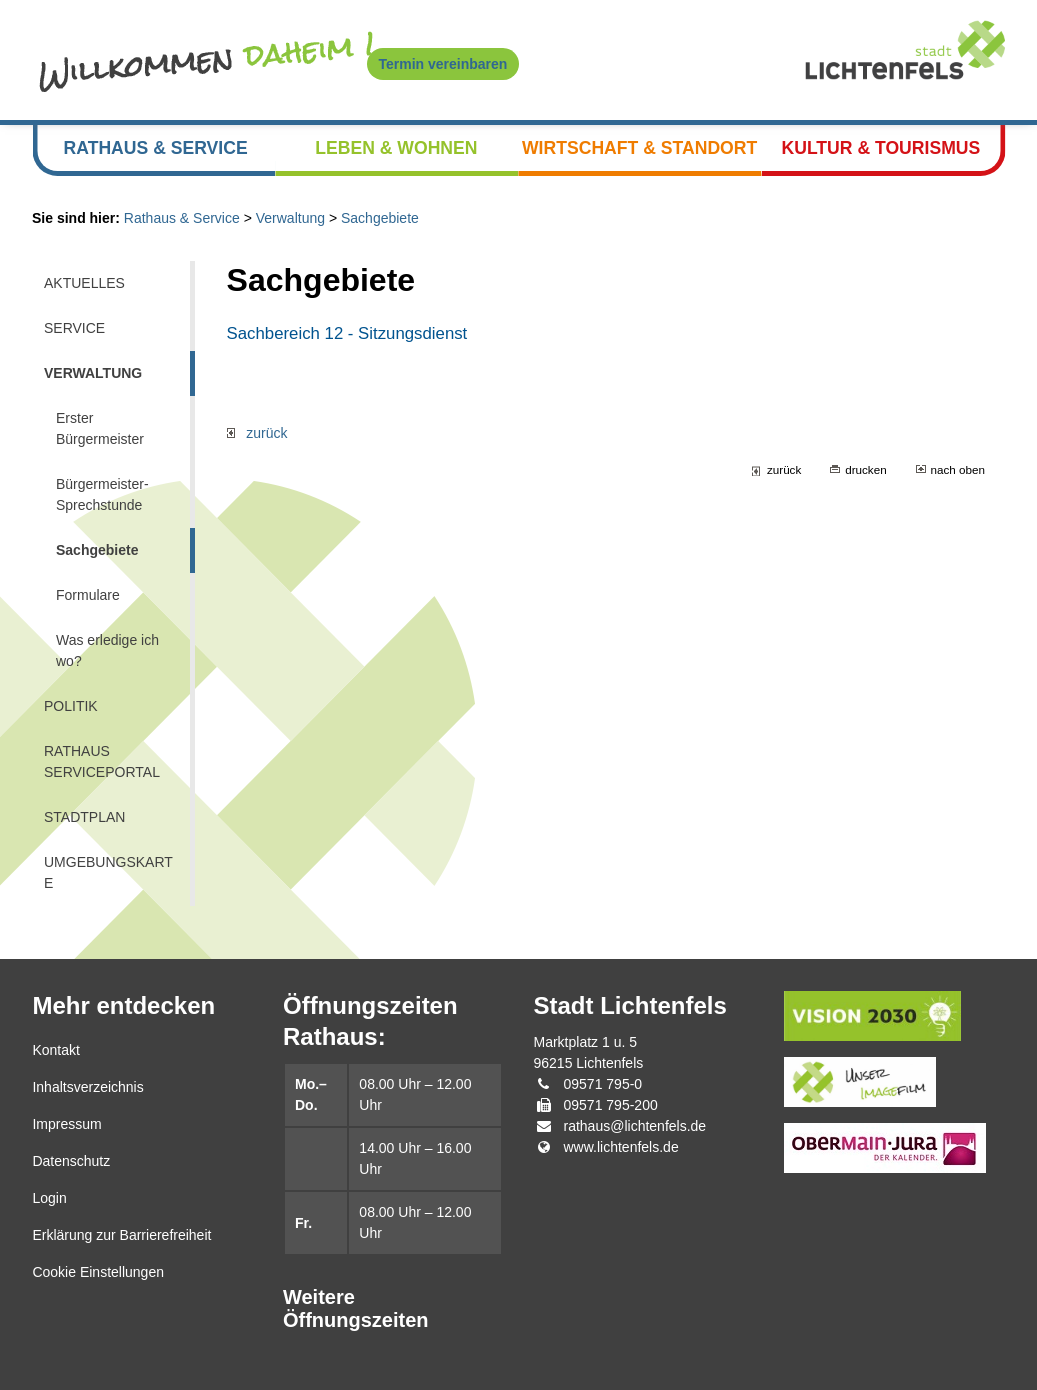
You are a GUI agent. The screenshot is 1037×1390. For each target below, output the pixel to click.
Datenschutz (71, 1161)
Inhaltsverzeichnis (87, 1087)
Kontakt (55, 1050)
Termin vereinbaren (443, 64)
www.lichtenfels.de (621, 1147)
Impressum (66, 1124)
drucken (865, 469)
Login (49, 1198)
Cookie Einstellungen (98, 1272)
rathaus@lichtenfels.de (635, 1126)
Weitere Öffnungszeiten (356, 1308)
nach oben (958, 469)
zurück (257, 433)
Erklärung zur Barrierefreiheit (121, 1235)
